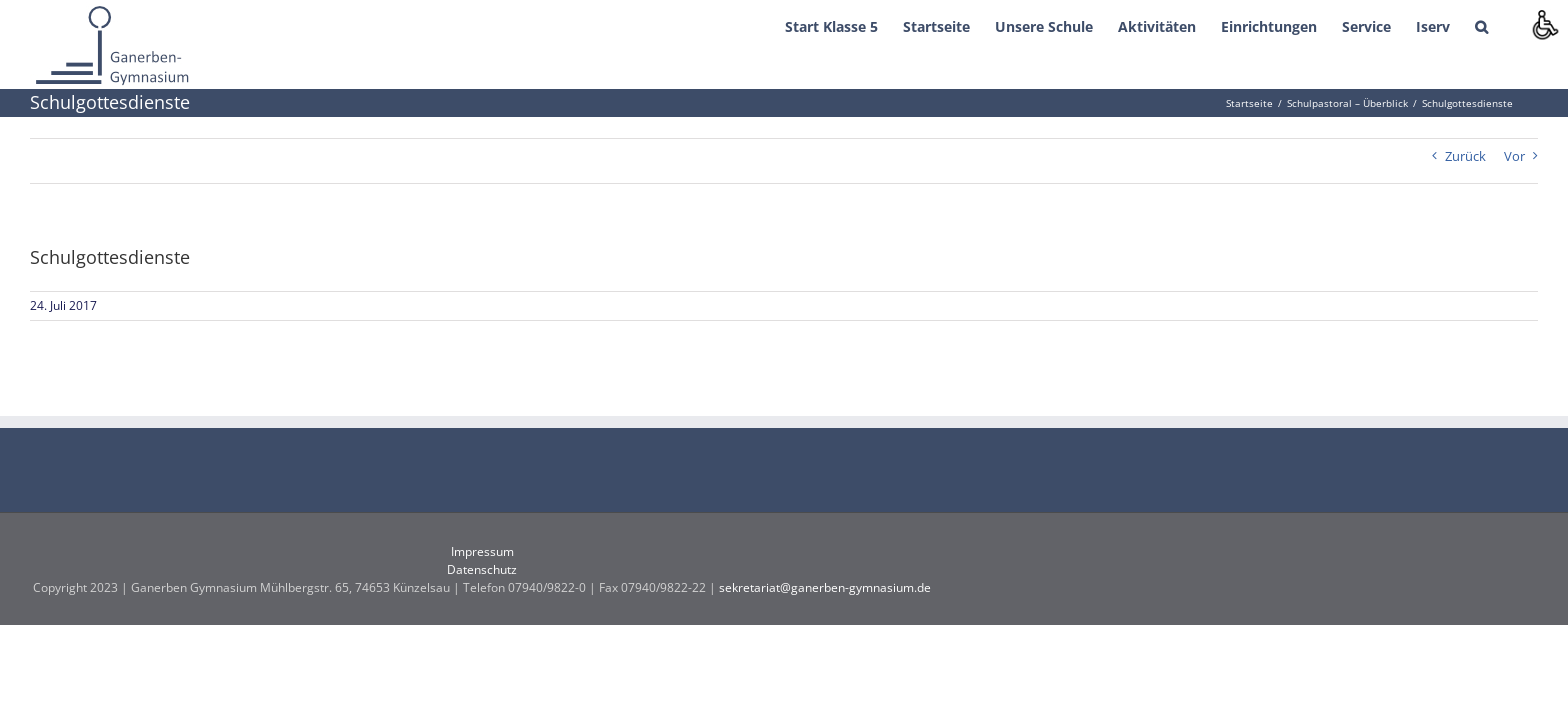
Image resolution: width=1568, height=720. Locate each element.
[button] (1506, 25)
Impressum (482, 551)
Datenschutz (482, 569)
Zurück (1465, 156)
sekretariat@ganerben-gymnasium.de (825, 587)
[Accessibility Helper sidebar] (1544, 24)
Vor (1514, 156)
